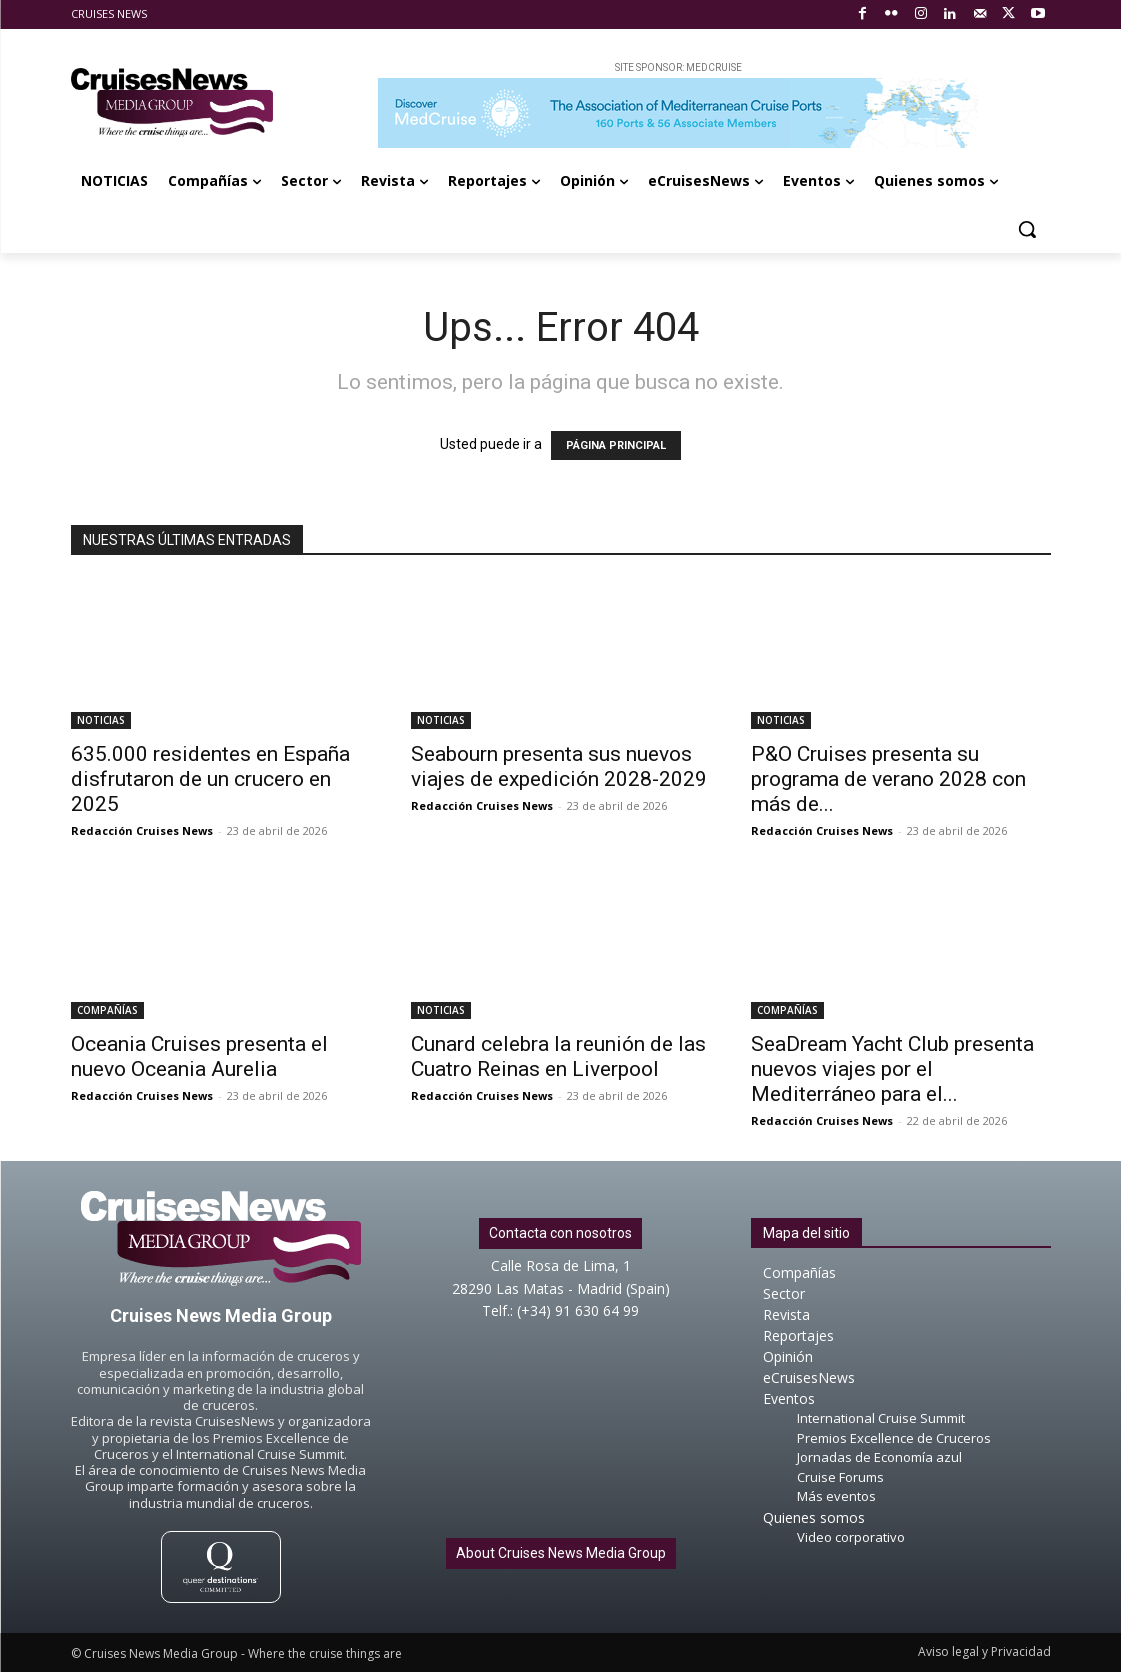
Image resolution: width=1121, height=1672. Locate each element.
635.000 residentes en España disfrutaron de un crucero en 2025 (210, 779)
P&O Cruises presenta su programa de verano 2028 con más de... (888, 779)
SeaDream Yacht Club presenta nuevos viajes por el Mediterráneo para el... (892, 1069)
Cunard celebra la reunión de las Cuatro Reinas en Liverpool (558, 1056)
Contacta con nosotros (560, 1233)
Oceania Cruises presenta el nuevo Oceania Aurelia (199, 1056)
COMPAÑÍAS (107, 1010)
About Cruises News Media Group (561, 1553)
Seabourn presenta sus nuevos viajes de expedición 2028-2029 (559, 766)
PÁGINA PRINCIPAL (616, 445)
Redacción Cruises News (142, 830)
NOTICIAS (101, 720)
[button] (1027, 229)
